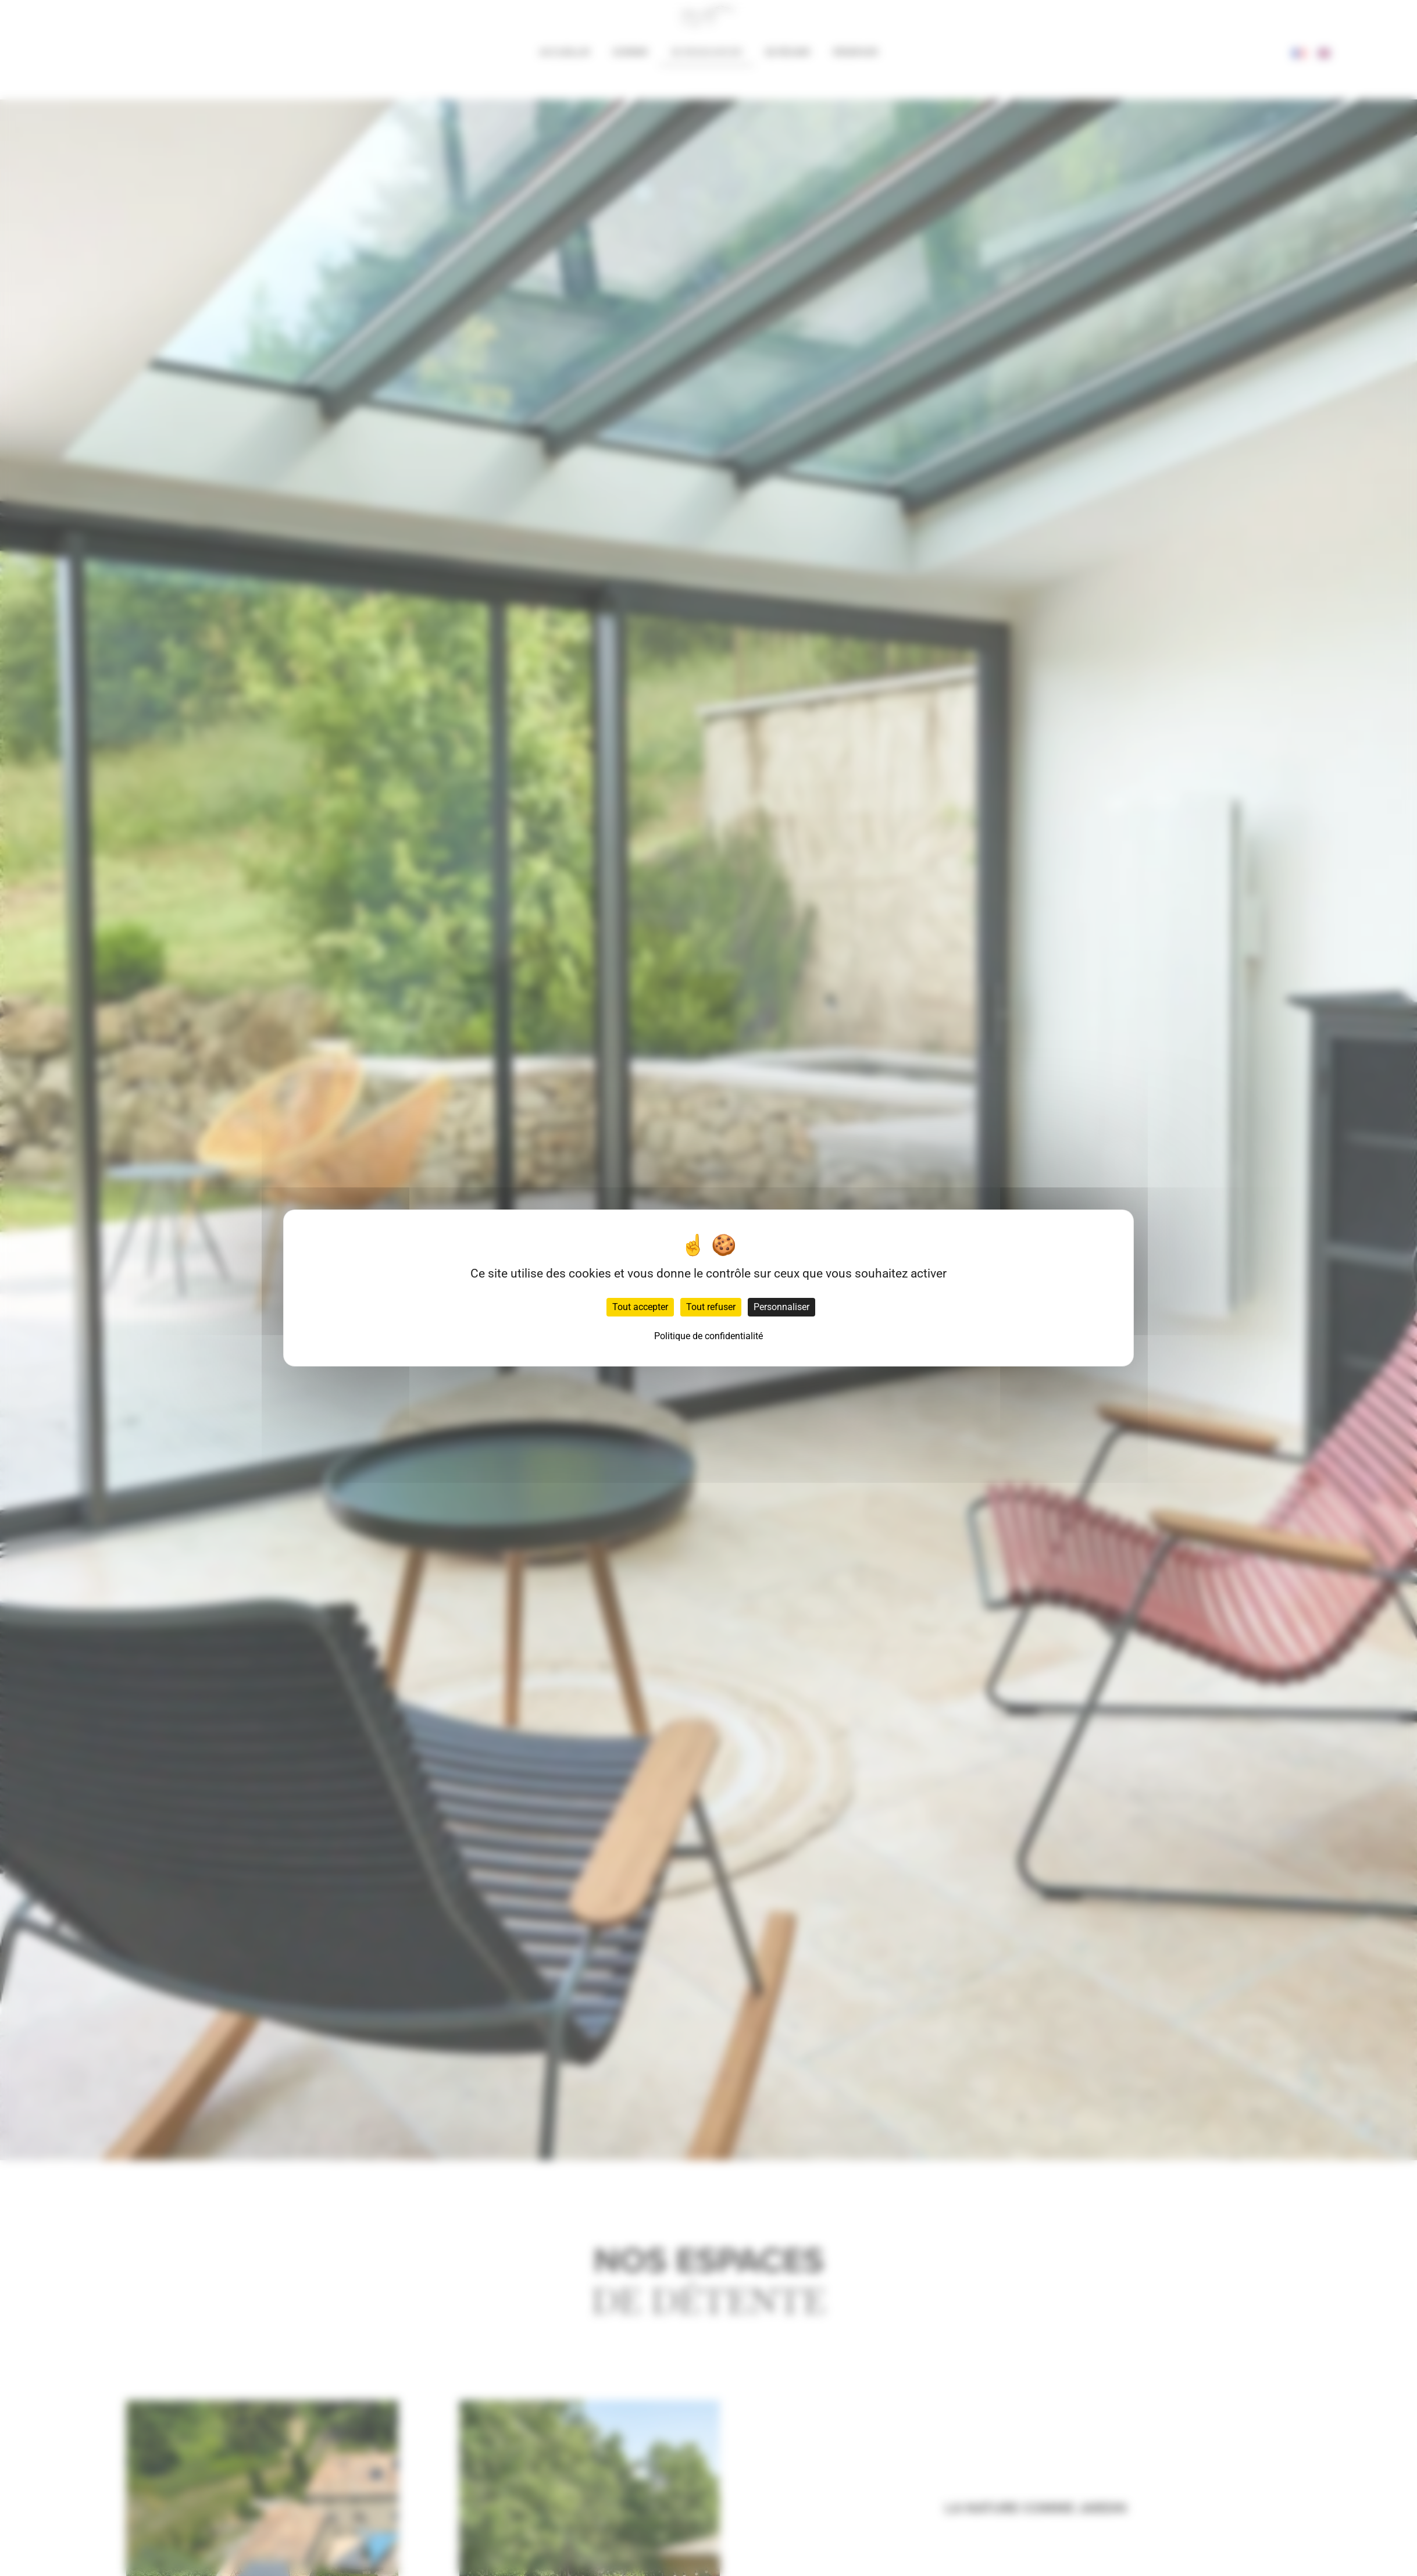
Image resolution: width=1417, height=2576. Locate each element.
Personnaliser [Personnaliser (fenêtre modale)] (781, 1306)
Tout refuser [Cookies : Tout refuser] (711, 1306)
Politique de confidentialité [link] (708, 1335)
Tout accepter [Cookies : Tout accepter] (640, 1306)
